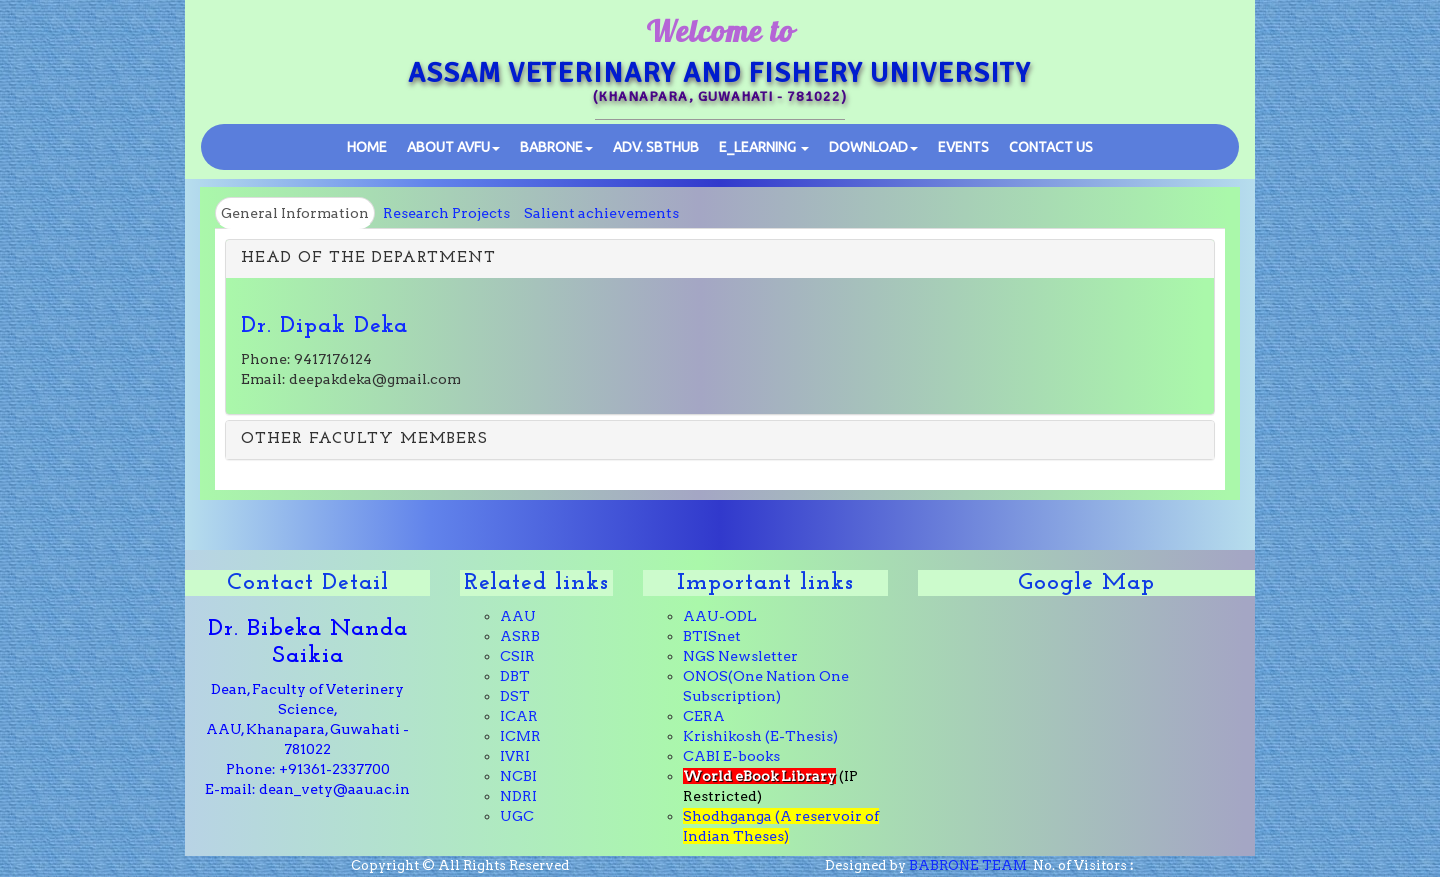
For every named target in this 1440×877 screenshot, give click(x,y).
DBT (515, 676)
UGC (517, 816)
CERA (704, 716)
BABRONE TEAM (968, 865)
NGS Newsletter (740, 656)
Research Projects (446, 213)
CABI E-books (731, 756)
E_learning (764, 147)
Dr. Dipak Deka (324, 326)
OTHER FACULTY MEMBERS (364, 439)
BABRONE (556, 147)
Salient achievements (601, 213)
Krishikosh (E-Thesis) (760, 736)
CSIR (517, 656)
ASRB (520, 636)
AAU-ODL (720, 616)
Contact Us (1051, 147)
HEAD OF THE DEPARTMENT (368, 258)
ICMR (520, 736)
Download (873, 147)
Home (367, 147)
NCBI (518, 776)
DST (515, 696)
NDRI (518, 796)
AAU (518, 616)
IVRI (515, 756)
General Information (295, 213)
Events (963, 147)
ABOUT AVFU (453, 147)
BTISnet (712, 636)
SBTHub (656, 147)
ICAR (519, 716)
